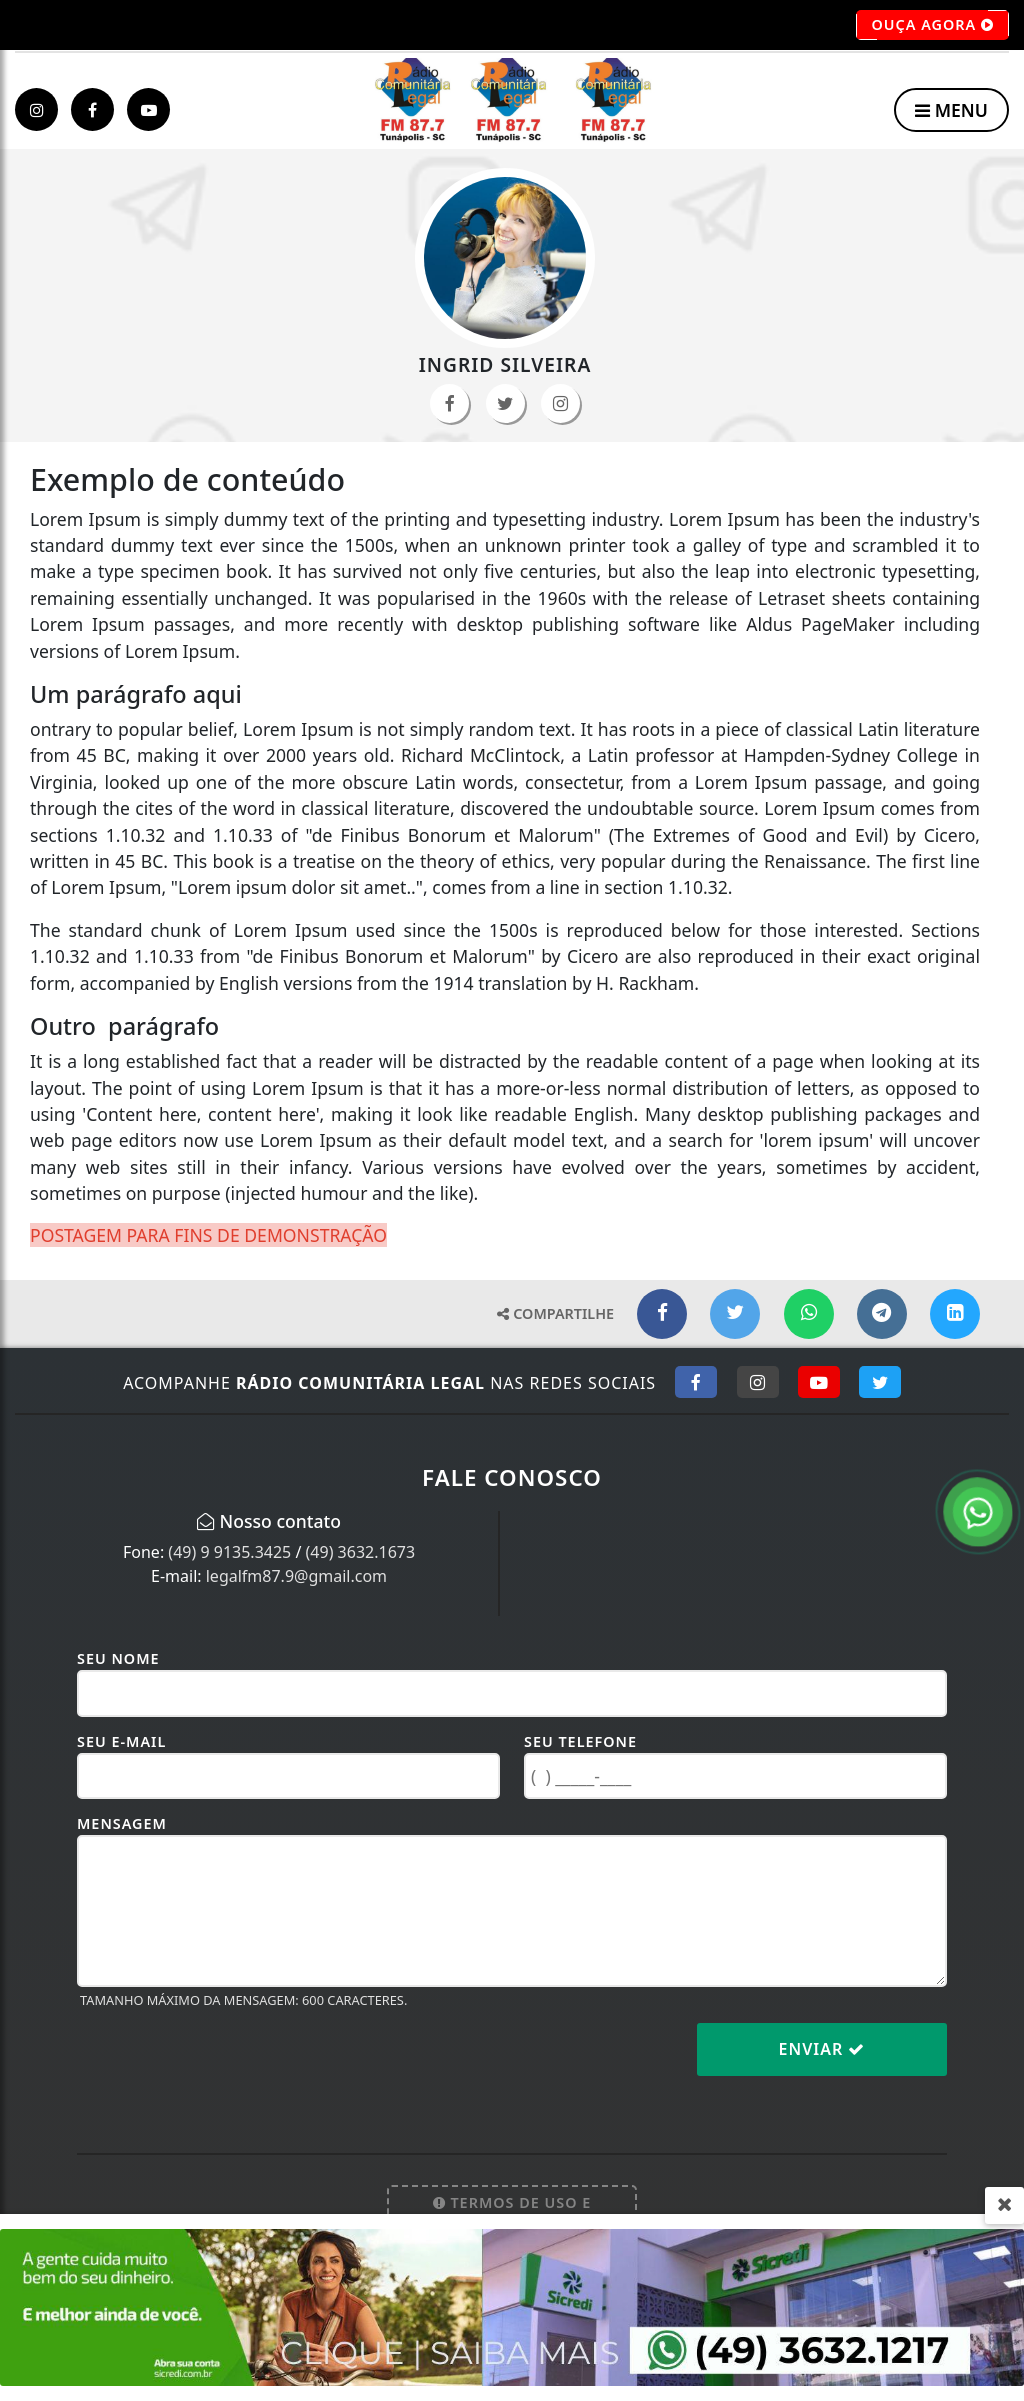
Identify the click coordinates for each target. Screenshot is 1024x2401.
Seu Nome (118, 1658)
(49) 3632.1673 (361, 1552)
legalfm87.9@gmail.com (296, 1576)
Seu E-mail (121, 1741)
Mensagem (122, 1823)
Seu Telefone (580, 1741)
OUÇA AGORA (932, 25)
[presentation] (229, 2065)
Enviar (822, 2049)
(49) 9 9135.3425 (229, 1552)
